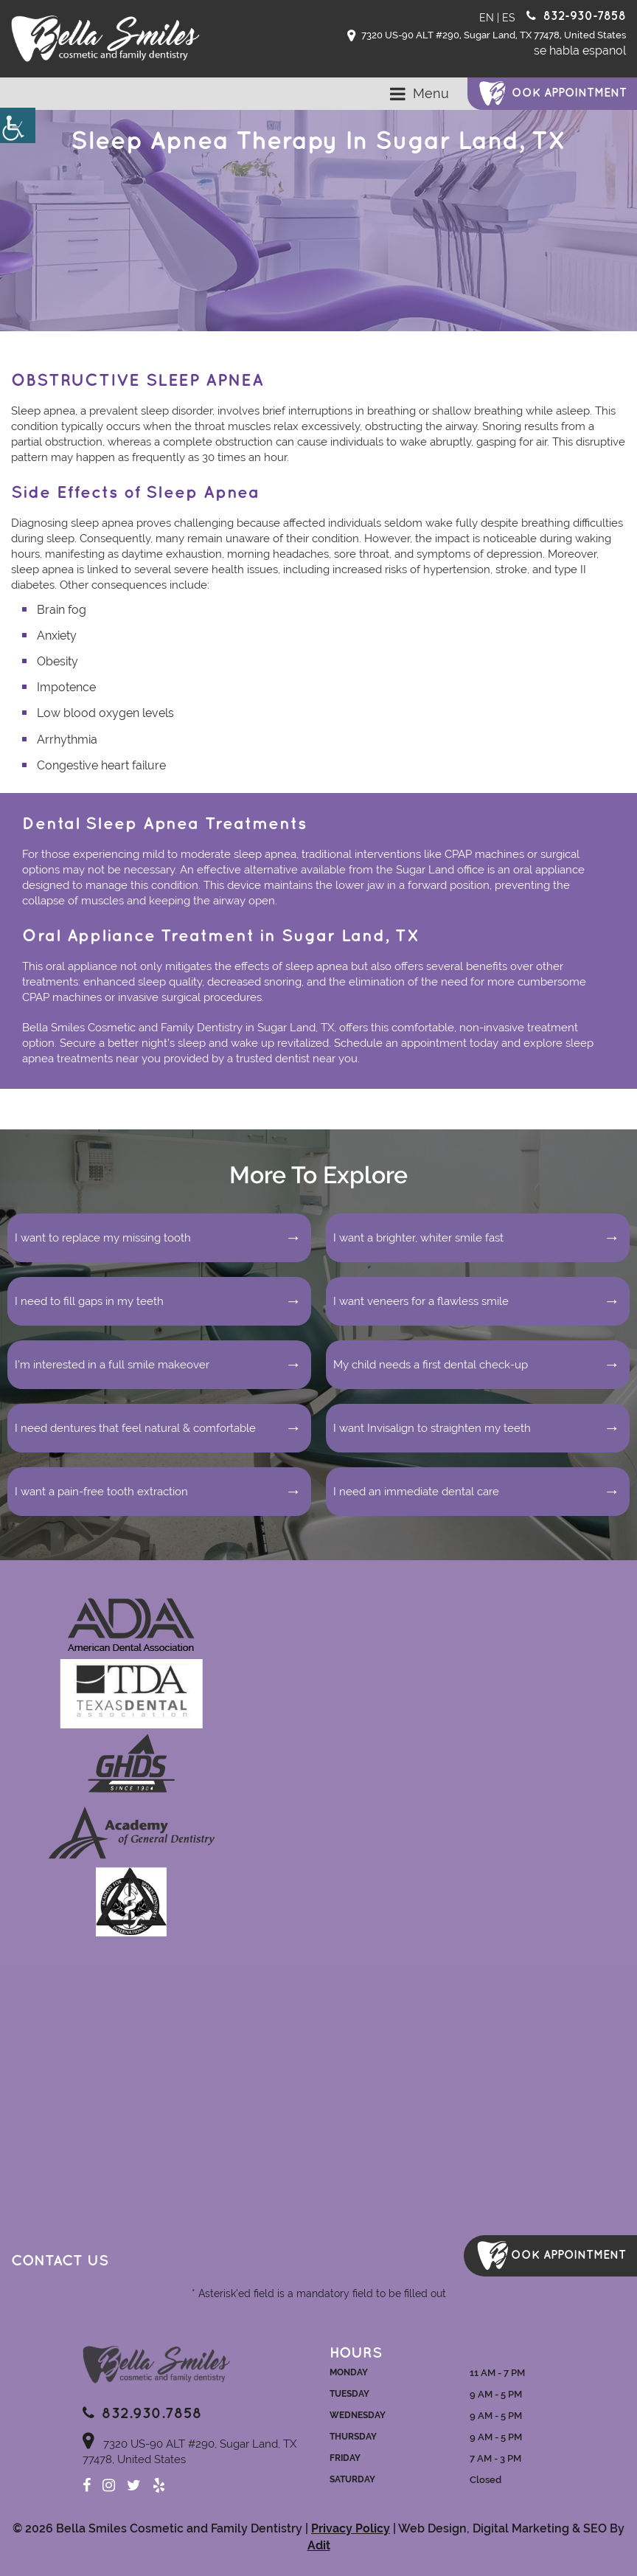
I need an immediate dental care (416, 1491)
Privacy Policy (350, 2528)
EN (486, 18)
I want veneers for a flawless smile (421, 1301)
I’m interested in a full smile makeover (112, 1364)
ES (508, 18)
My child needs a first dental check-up (430, 1364)
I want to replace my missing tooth (103, 1237)
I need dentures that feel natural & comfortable (135, 1428)
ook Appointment (569, 93)
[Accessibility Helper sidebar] (17, 125)
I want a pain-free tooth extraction (101, 1491)
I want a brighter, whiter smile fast (418, 1237)
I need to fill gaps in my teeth (89, 1301)
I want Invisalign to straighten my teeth (432, 1428)
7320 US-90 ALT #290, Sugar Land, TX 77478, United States (486, 36)
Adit (318, 2545)
